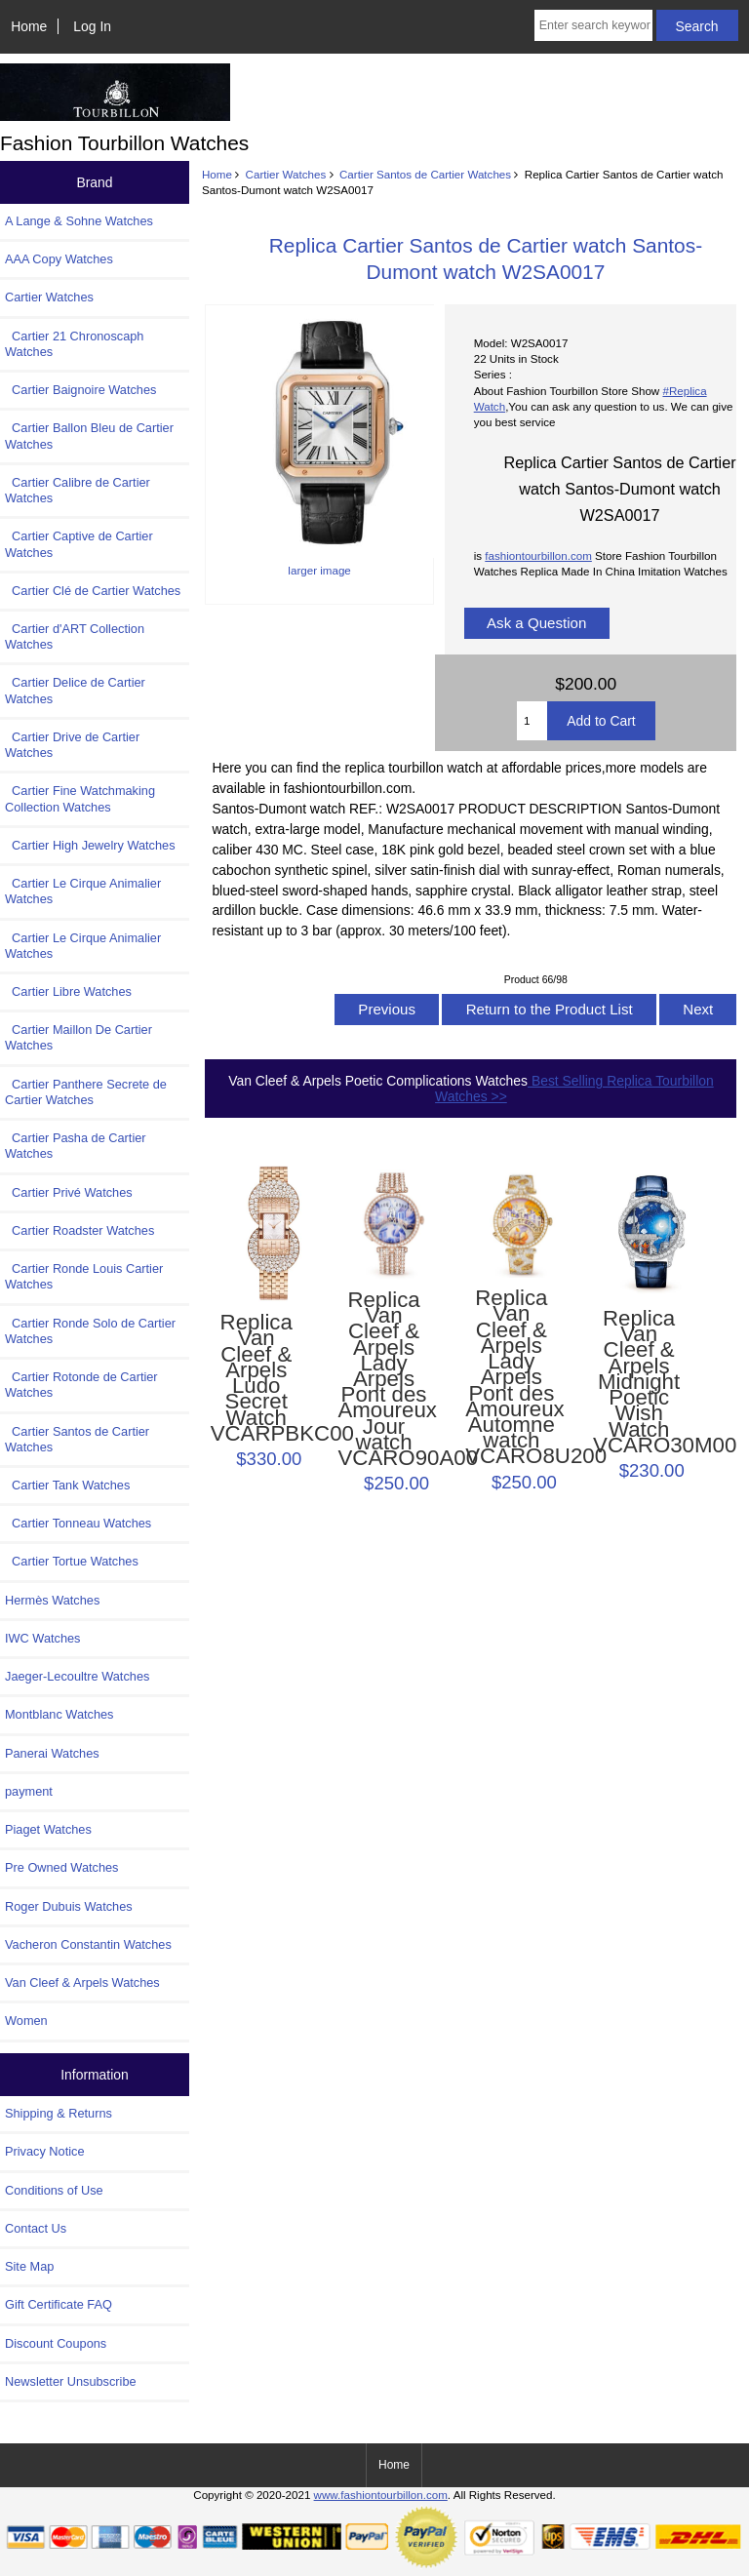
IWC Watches (42, 1638)
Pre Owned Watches (61, 1867)
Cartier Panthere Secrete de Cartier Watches (86, 1092)
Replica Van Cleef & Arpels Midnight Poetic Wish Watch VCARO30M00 (639, 1382)
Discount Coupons (55, 2343)
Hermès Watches (52, 1600)
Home (29, 26)
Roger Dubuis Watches (69, 1906)
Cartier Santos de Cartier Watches (425, 174)
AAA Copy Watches (59, 259)
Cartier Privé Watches (69, 1192)
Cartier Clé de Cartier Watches (92, 590)
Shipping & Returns (58, 2113)
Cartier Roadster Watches (79, 1230)
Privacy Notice (44, 2151)
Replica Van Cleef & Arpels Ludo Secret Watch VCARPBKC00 (256, 1378)
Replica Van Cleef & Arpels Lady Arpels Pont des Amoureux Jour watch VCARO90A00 (383, 1379)
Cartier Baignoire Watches (80, 389)
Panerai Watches (52, 1753)
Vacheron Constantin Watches (88, 1944)
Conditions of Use (54, 2190)
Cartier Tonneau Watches (78, 1523)
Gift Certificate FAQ (58, 2304)
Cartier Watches (286, 174)
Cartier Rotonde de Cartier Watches (81, 1384)
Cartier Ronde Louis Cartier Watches (84, 1276)
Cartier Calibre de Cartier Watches (77, 490)
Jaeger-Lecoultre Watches (77, 1676)
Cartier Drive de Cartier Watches (72, 745)
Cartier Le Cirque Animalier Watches (83, 891)
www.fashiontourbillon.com (381, 2494)
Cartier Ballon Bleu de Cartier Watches (89, 435)
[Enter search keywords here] (593, 25)
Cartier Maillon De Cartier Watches (78, 1037)
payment (29, 1791)
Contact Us (35, 2228)
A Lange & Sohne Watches (79, 221)
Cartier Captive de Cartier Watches (79, 544)
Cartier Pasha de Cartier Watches (75, 1145)
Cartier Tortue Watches (71, 1561)
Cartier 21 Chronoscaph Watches (74, 344)
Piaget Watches (48, 1829)
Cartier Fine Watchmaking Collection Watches (80, 798)
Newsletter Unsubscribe (71, 2381)
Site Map (29, 2266)
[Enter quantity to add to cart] (532, 720)
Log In (92, 26)
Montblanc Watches (59, 1714)
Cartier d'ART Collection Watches (74, 636)
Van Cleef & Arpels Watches (82, 1982)
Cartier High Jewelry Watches (90, 845)
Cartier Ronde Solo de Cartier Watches (90, 1331)
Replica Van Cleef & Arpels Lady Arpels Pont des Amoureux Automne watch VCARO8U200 (511, 1377)
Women (26, 2020)
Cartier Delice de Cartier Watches (75, 690)
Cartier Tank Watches (67, 1485)
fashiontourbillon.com (538, 555)
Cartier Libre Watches (68, 991)
